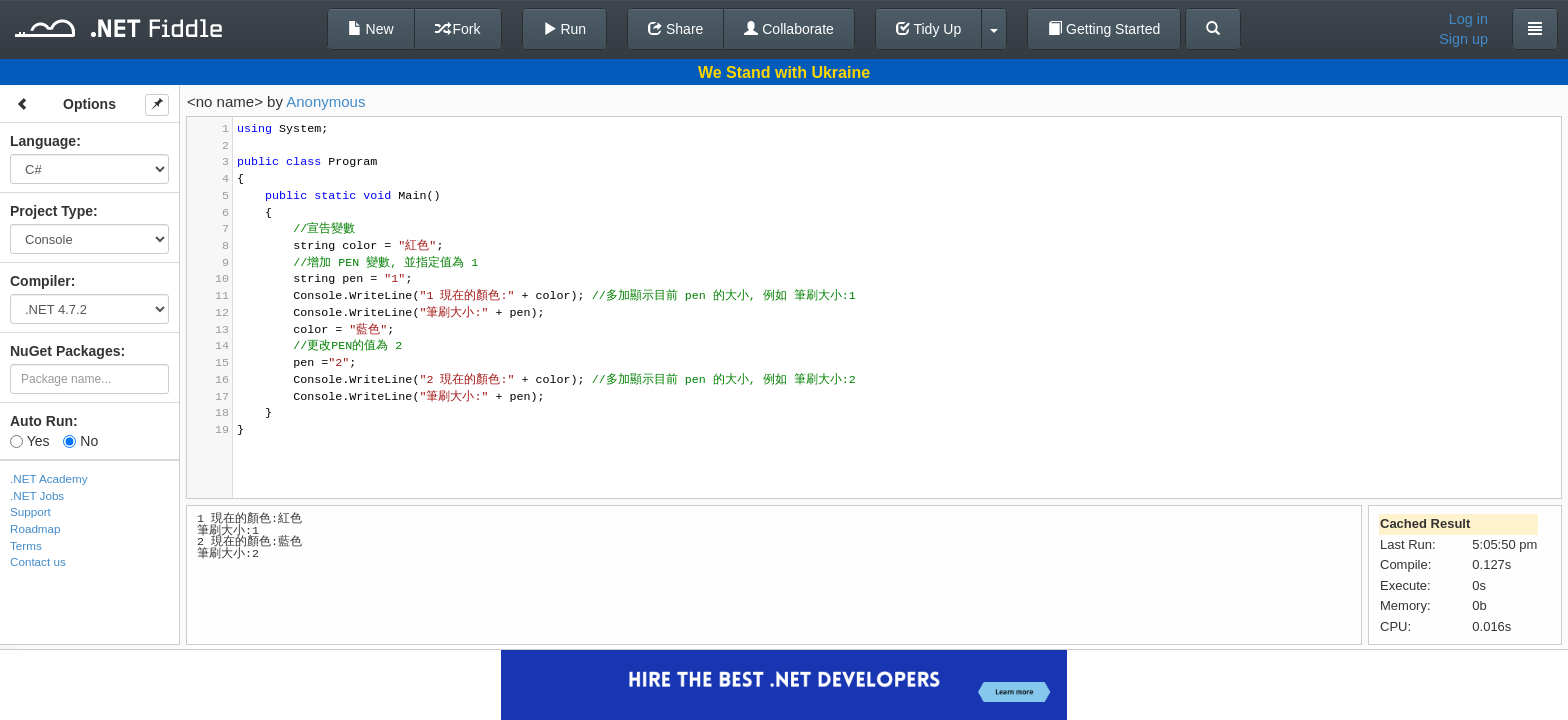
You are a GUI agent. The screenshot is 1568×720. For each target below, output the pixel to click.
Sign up (1463, 39)
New (371, 29)
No (80, 441)
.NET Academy (49, 478)
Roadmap (35, 528)
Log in (1468, 19)
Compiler (40, 281)
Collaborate (789, 29)
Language (43, 141)
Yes (29, 441)
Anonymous (325, 101)
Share (675, 29)
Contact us (38, 561)
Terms (26, 545)
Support (30, 511)
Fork (458, 29)
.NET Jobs (37, 495)
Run (565, 29)
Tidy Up (928, 29)
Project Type (51, 211)
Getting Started (1104, 29)
